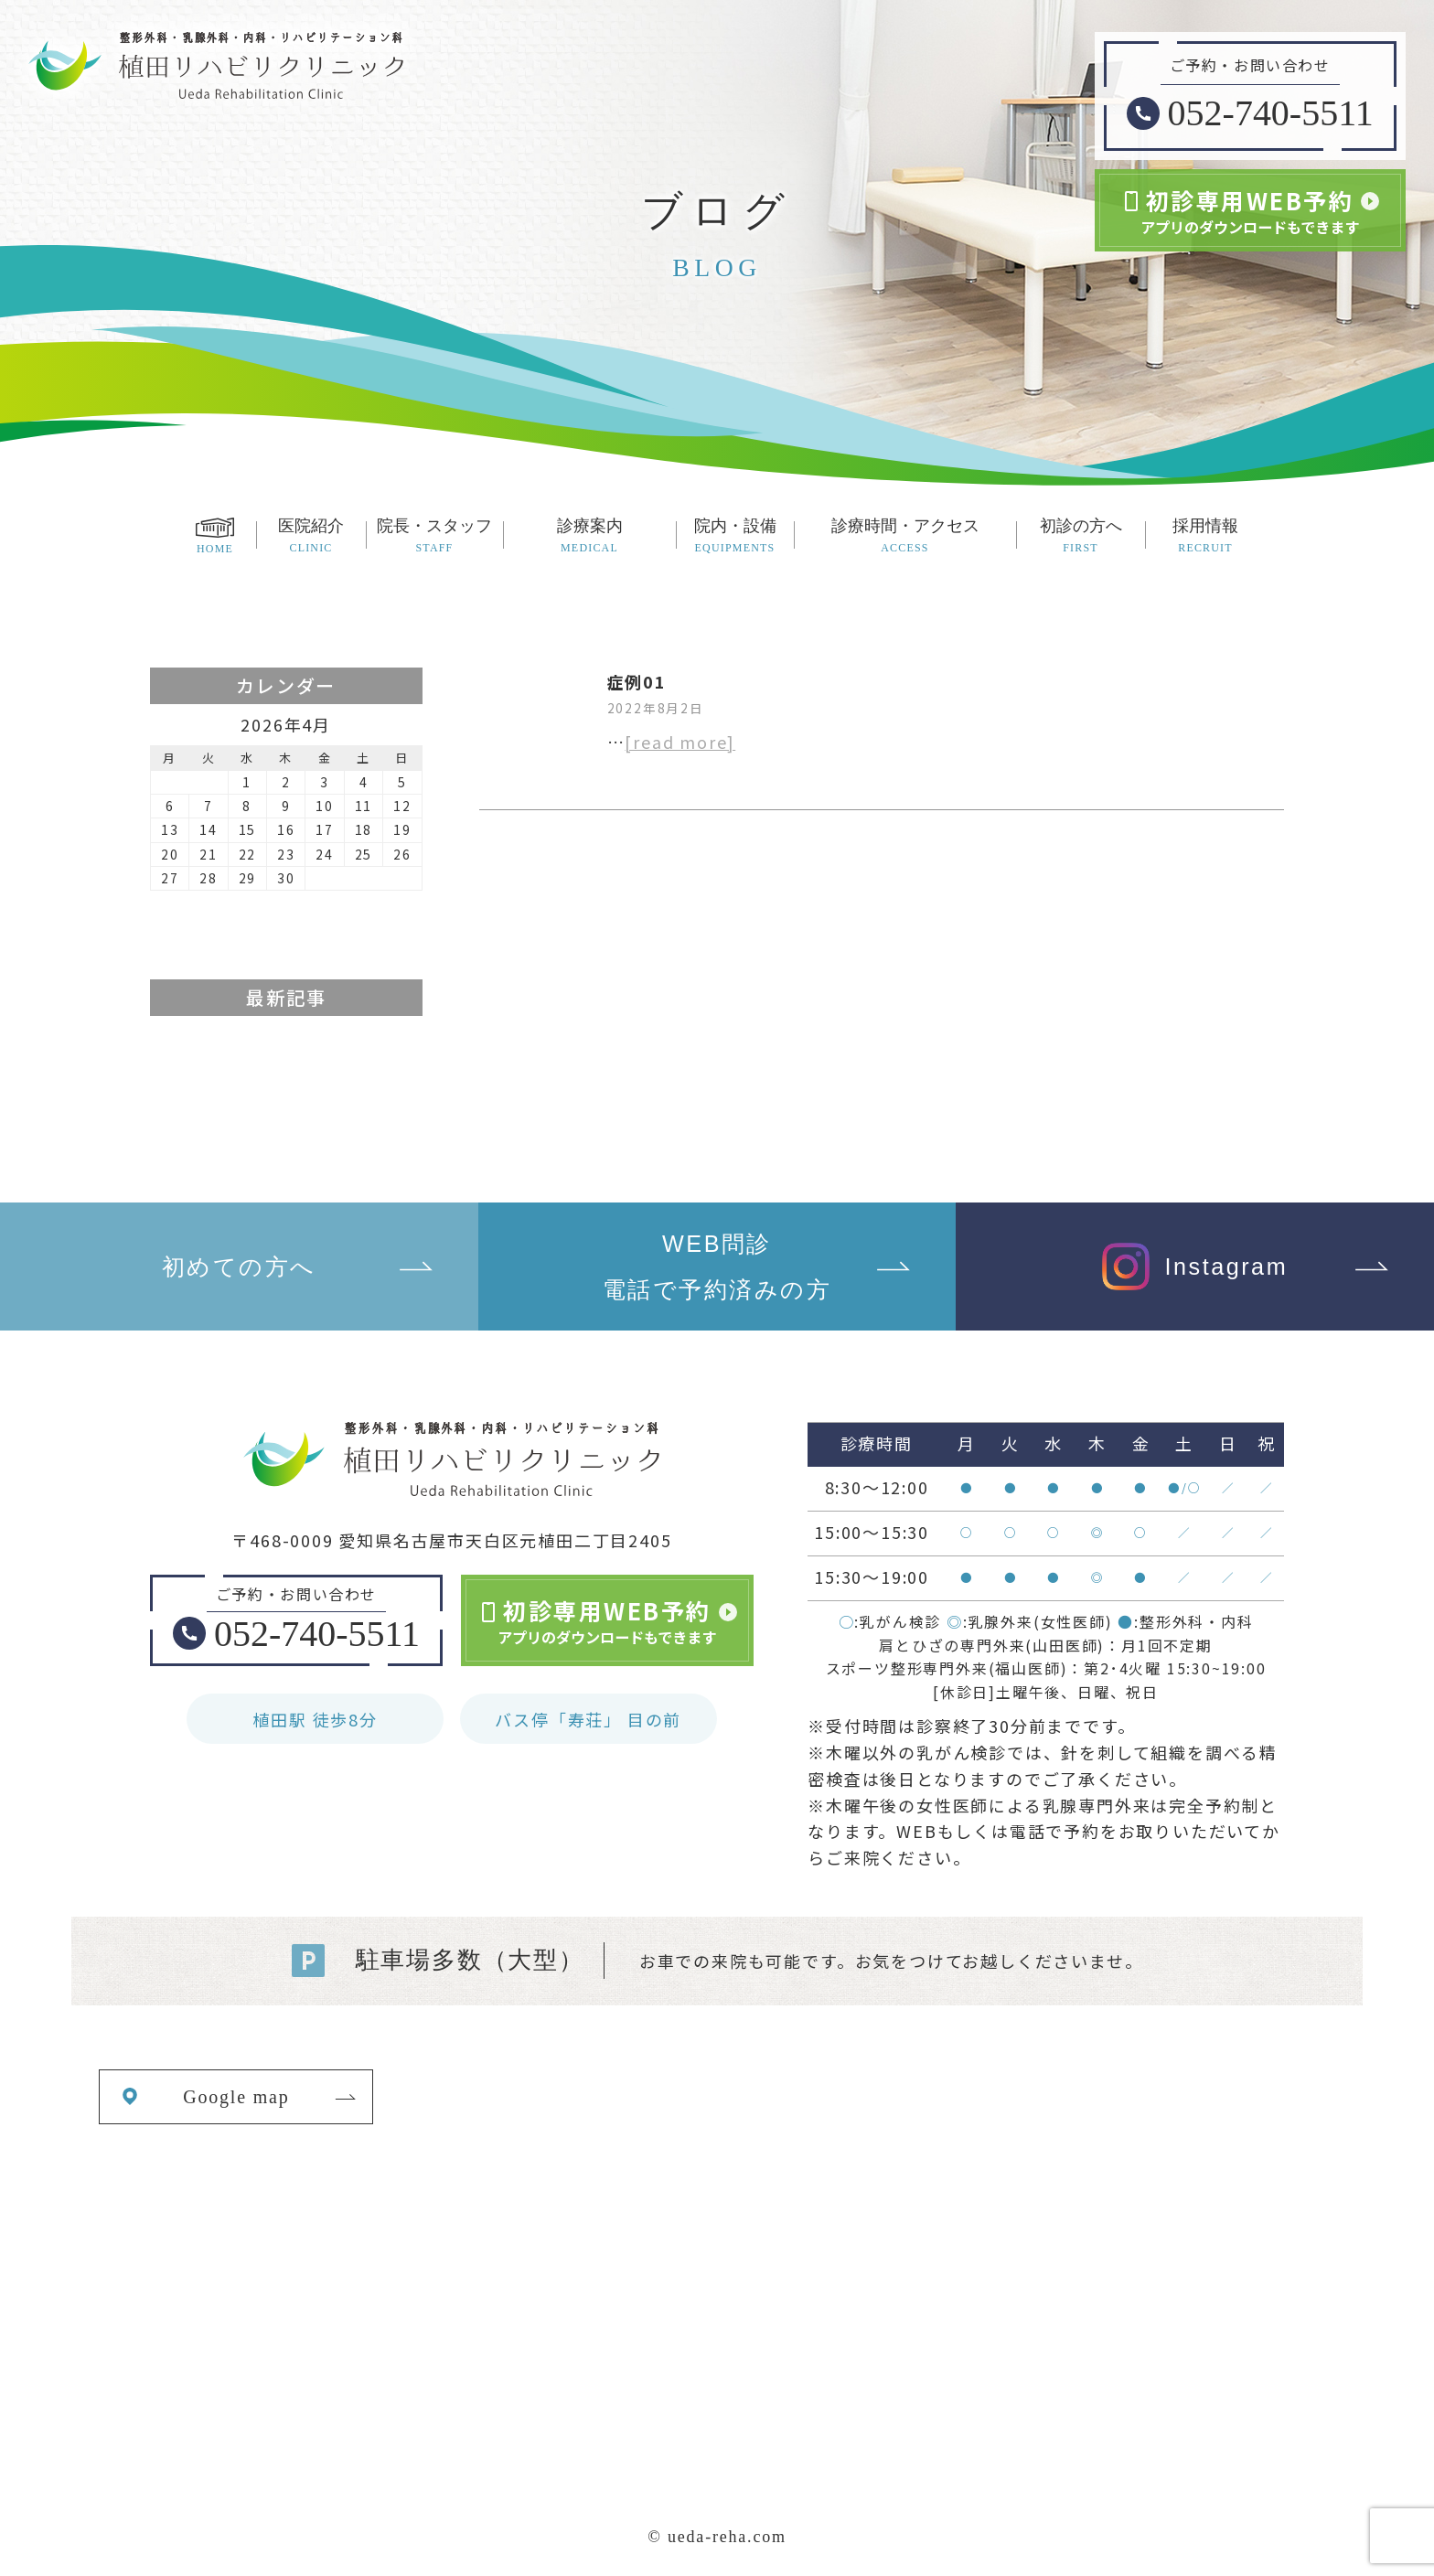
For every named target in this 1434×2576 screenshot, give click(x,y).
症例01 (637, 681)
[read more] (680, 742)
